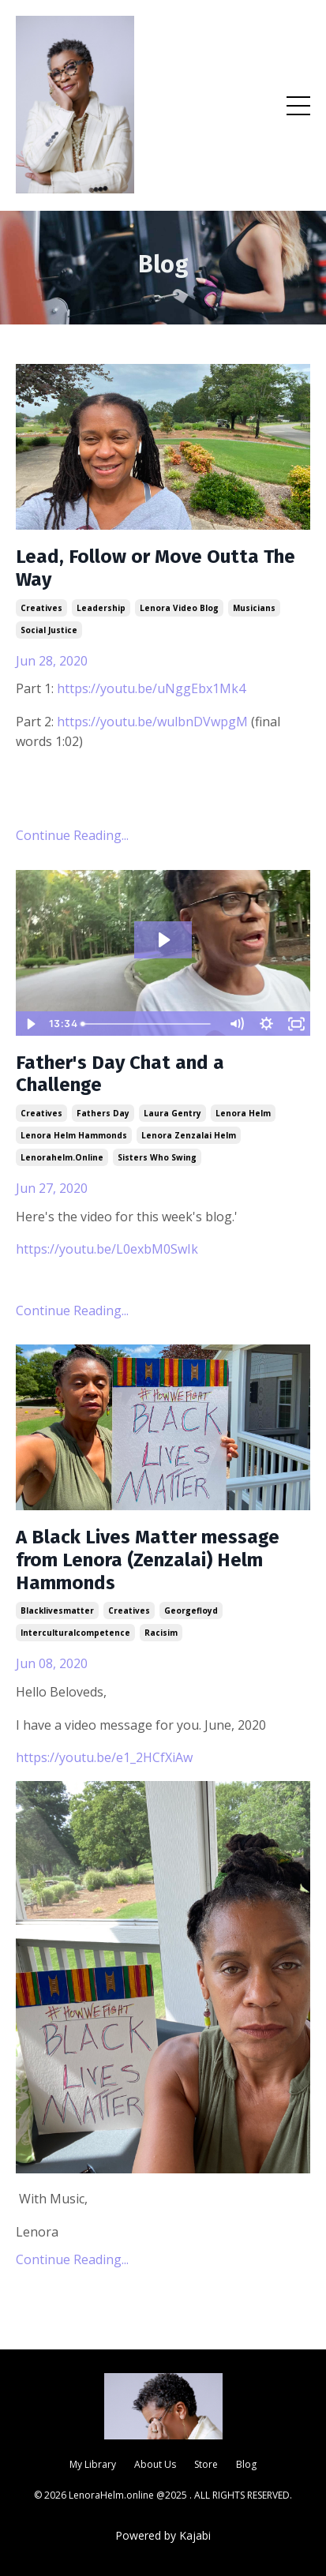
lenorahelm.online (62, 1157)
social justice (49, 630)
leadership (101, 607)
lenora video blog (179, 607)
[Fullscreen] (296, 1024)
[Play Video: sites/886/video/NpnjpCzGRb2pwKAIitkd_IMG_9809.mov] (163, 939)
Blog (246, 2464)
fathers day (103, 1113)
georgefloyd (191, 1610)
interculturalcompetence (75, 1632)
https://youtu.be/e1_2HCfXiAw (104, 1757)
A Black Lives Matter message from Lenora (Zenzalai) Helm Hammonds (147, 1560)
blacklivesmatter (57, 1610)
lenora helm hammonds (74, 1135)
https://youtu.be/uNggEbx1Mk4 (151, 688)
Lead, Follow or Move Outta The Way (155, 568)
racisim (161, 1632)
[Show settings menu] (266, 1024)
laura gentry (172, 1113)
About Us (155, 2464)
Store (206, 2464)
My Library (92, 2464)
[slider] (147, 1024)
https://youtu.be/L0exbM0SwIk (107, 1249)
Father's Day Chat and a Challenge (120, 1074)
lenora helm (243, 1113)
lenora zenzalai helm (188, 1135)
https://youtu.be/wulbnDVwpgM (152, 721)
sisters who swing (157, 1157)
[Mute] (236, 1024)
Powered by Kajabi (163, 2535)
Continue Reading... (72, 835)
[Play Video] (30, 1024)
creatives (41, 607)
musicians (254, 607)
